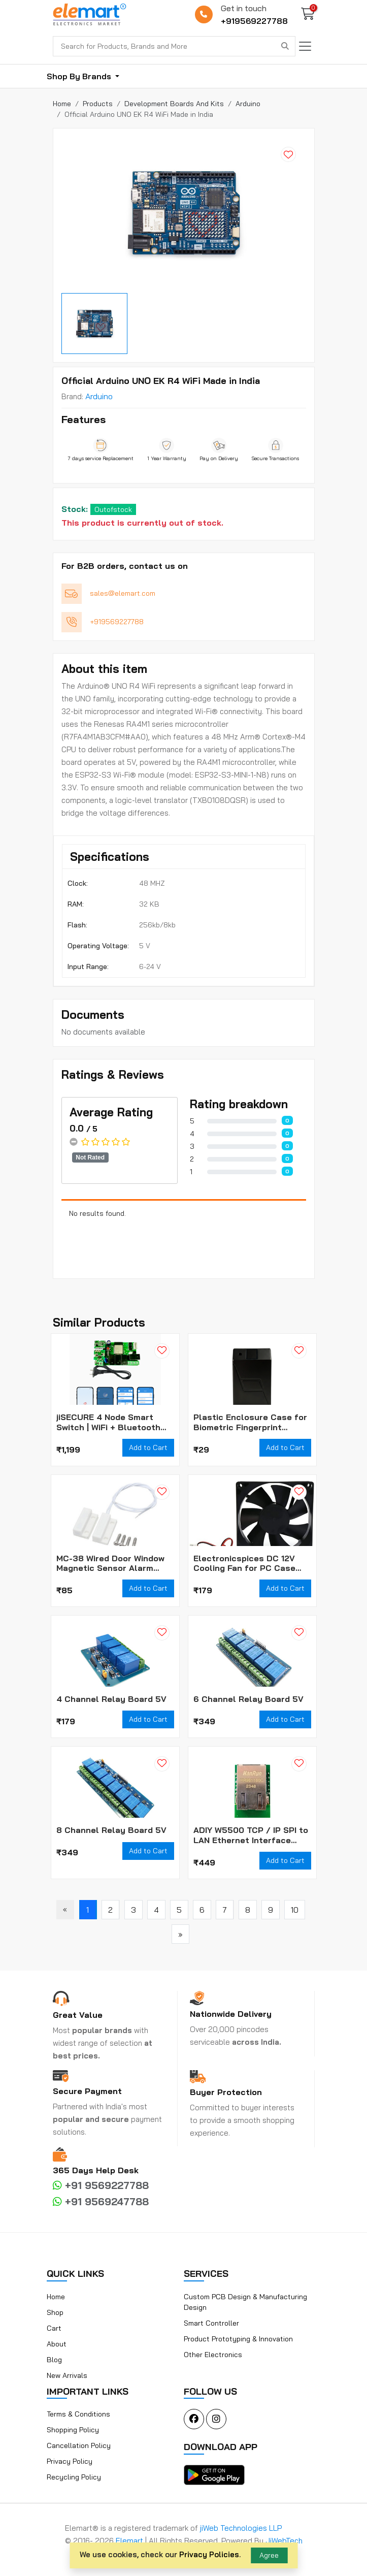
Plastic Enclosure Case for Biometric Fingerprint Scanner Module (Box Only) (250, 1422)
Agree (269, 2555)
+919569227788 (254, 21)
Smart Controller (211, 2323)
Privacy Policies (209, 2554)
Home (56, 2296)
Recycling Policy (74, 2477)
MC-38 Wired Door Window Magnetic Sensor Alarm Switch (110, 1563)
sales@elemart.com (122, 593)
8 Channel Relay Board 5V (111, 1830)
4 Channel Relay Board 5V (111, 1699)
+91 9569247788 (101, 2201)
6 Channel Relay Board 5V (248, 1699)
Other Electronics (213, 2354)
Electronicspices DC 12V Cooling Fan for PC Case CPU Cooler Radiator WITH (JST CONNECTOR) (248, 1563)
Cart (54, 2328)
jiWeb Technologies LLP (241, 2528)
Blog (54, 2359)
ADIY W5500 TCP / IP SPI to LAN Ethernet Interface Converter (250, 1835)
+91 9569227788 (101, 2185)
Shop (55, 2312)
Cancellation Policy (79, 2445)
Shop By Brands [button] (80, 76)
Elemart (130, 2541)
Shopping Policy (73, 2429)
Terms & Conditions (78, 2414)
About (56, 2343)
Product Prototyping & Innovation (238, 2338)
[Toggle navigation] (305, 46)
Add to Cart (148, 1447)
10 (294, 1910)
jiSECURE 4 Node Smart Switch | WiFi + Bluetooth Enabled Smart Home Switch (115, 1422)
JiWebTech (284, 2541)
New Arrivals (67, 2375)
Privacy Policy (69, 2461)
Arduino (99, 396)
